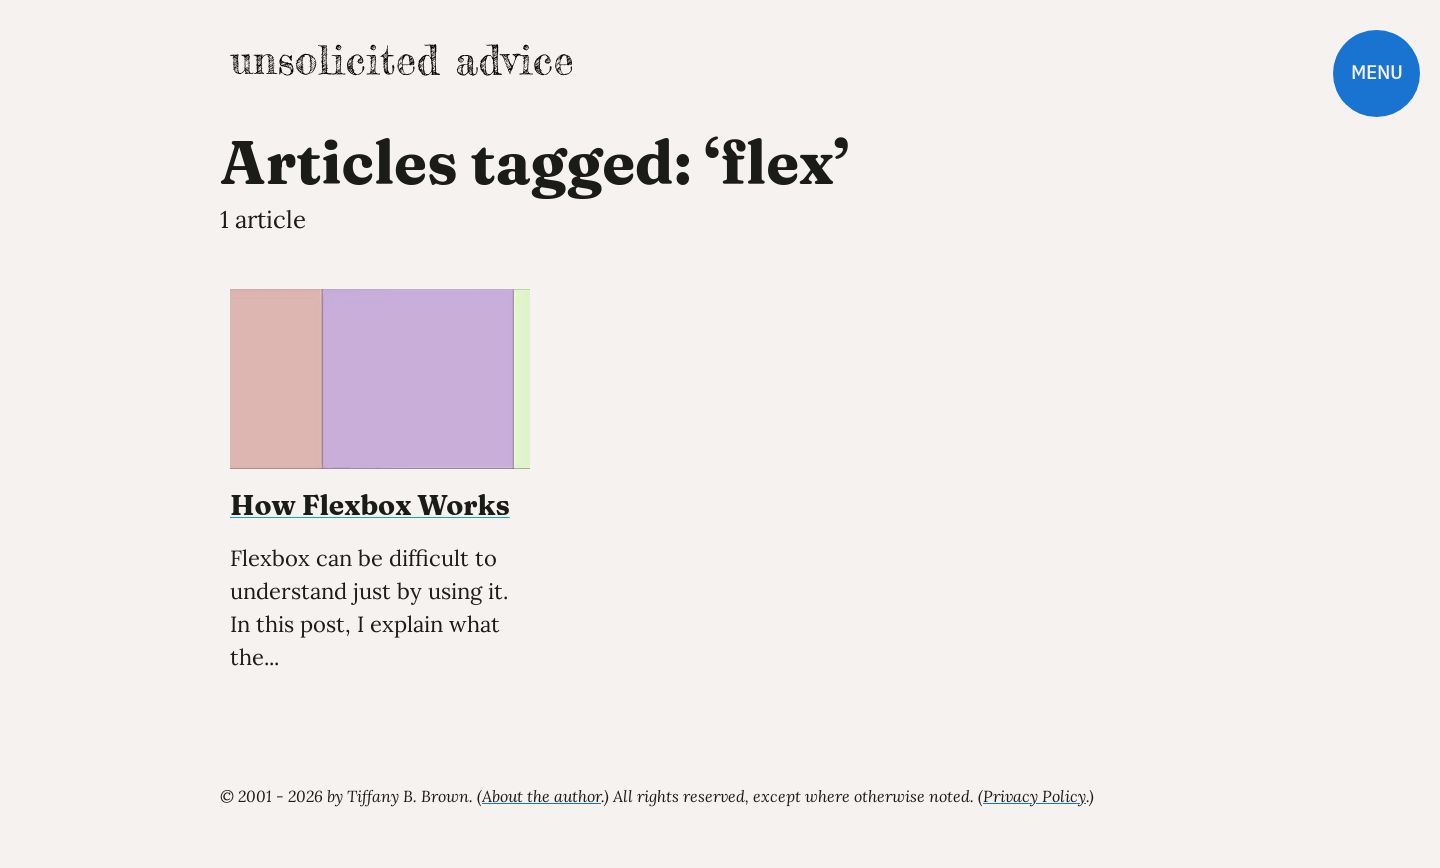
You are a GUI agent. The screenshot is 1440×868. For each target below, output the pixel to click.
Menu (1376, 72)
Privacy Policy (1034, 796)
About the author (541, 796)
